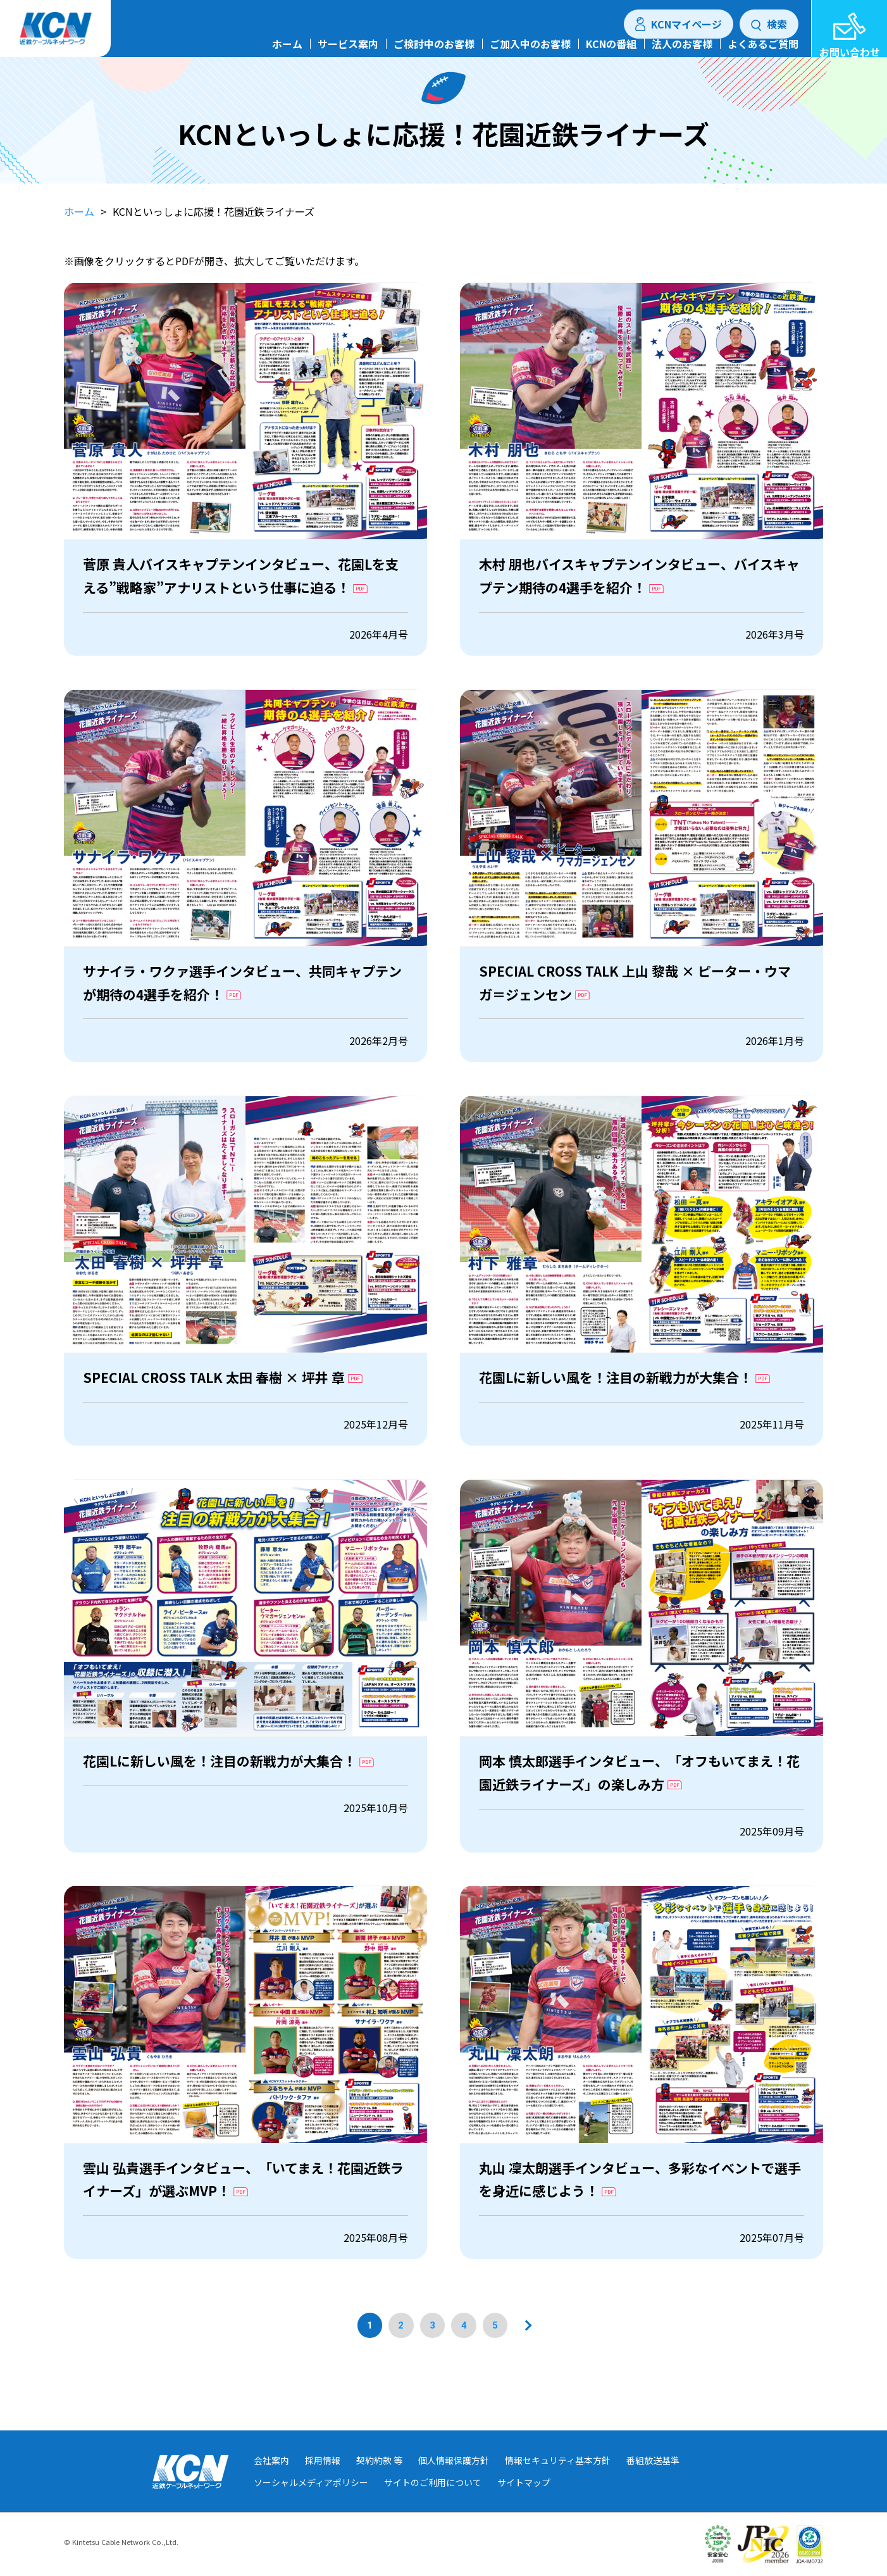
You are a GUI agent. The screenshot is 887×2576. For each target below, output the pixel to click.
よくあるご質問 (763, 57)
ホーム (287, 57)
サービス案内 (348, 57)
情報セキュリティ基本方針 (558, 2480)
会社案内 (271, 2480)
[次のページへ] (527, 2371)
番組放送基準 (652, 2480)
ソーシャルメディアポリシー (311, 2502)
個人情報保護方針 (453, 2480)
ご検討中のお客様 (434, 57)
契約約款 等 (379, 2480)
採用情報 (322, 2480)
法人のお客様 (682, 57)
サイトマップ (523, 2502)
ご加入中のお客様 (530, 57)
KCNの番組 (611, 57)
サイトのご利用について (432, 2502)
